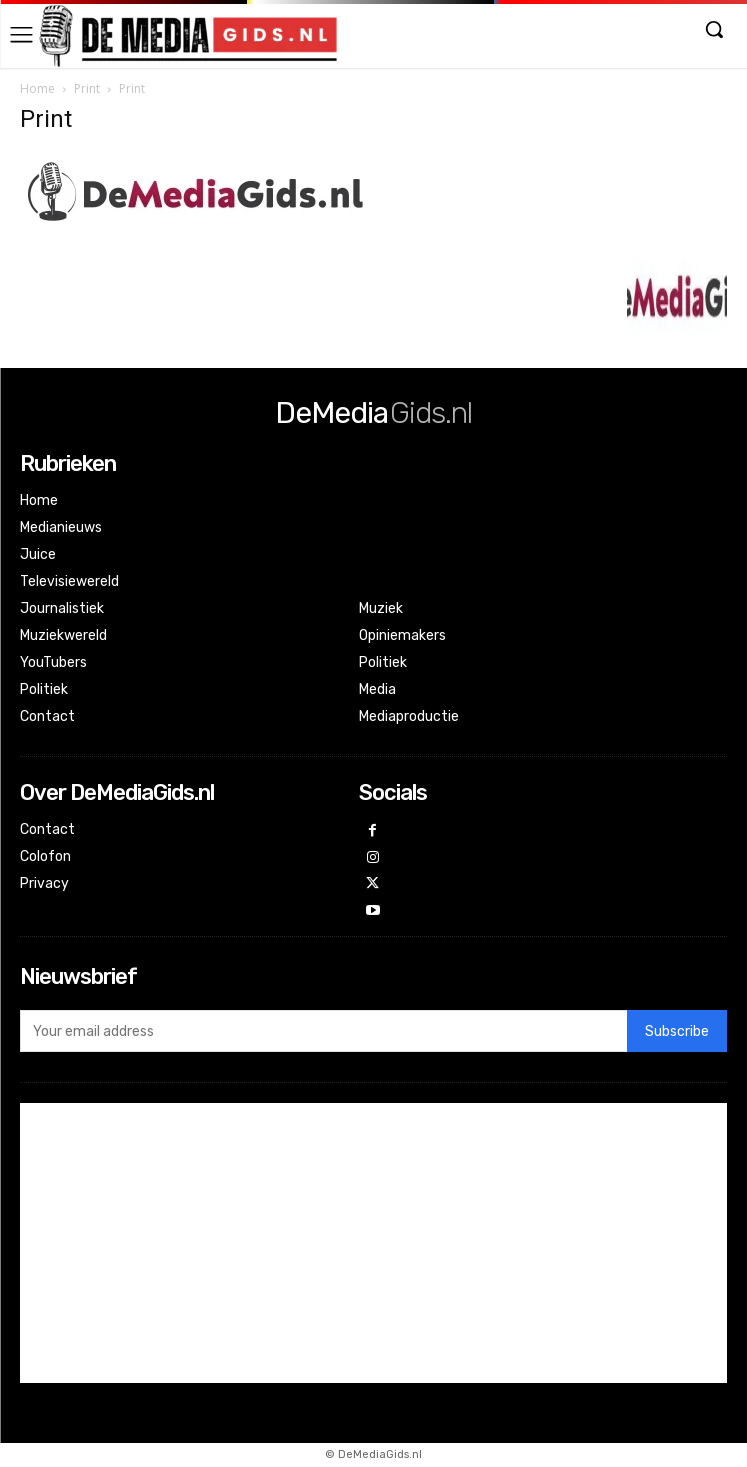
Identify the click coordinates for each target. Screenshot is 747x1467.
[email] (323, 1031)
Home (37, 88)
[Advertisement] (373, 1243)
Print (87, 88)
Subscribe (677, 1031)
